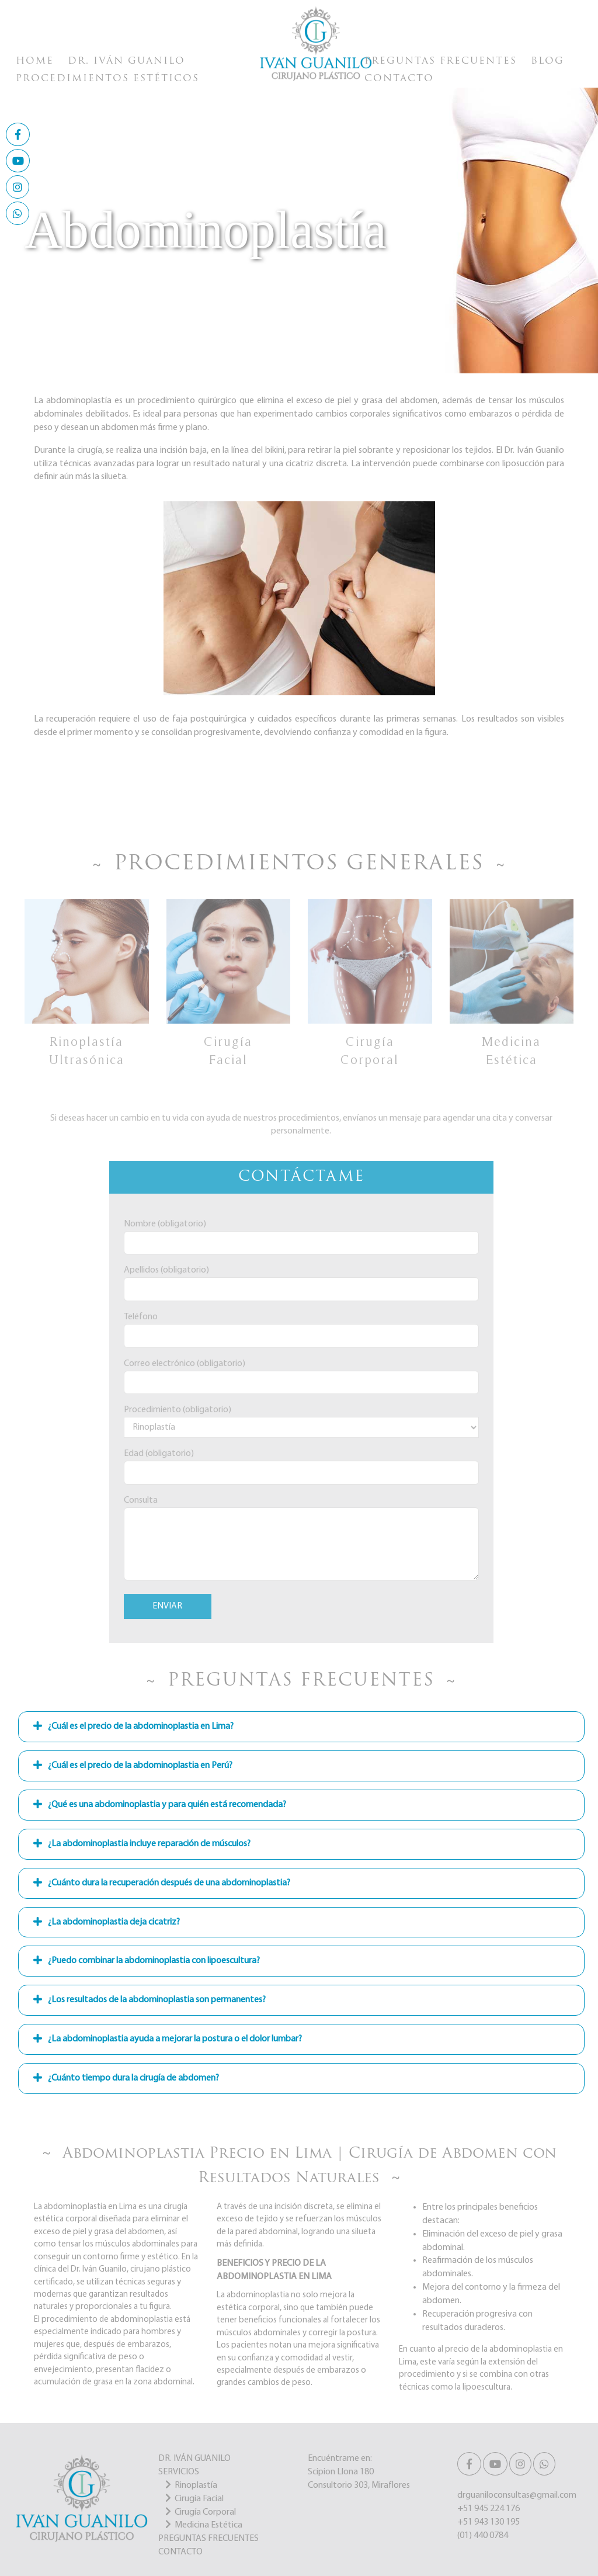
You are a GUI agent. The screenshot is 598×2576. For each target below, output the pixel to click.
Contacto (399, 79)
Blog (547, 61)
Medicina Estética (208, 2525)
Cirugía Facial (199, 2499)
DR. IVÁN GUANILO (194, 2458)
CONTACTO (180, 2552)
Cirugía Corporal (205, 2512)
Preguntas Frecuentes (440, 61)
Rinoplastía (196, 2485)
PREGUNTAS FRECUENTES (208, 2538)
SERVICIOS (178, 2472)
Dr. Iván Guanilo (126, 61)
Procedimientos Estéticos (107, 79)
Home (35, 61)
